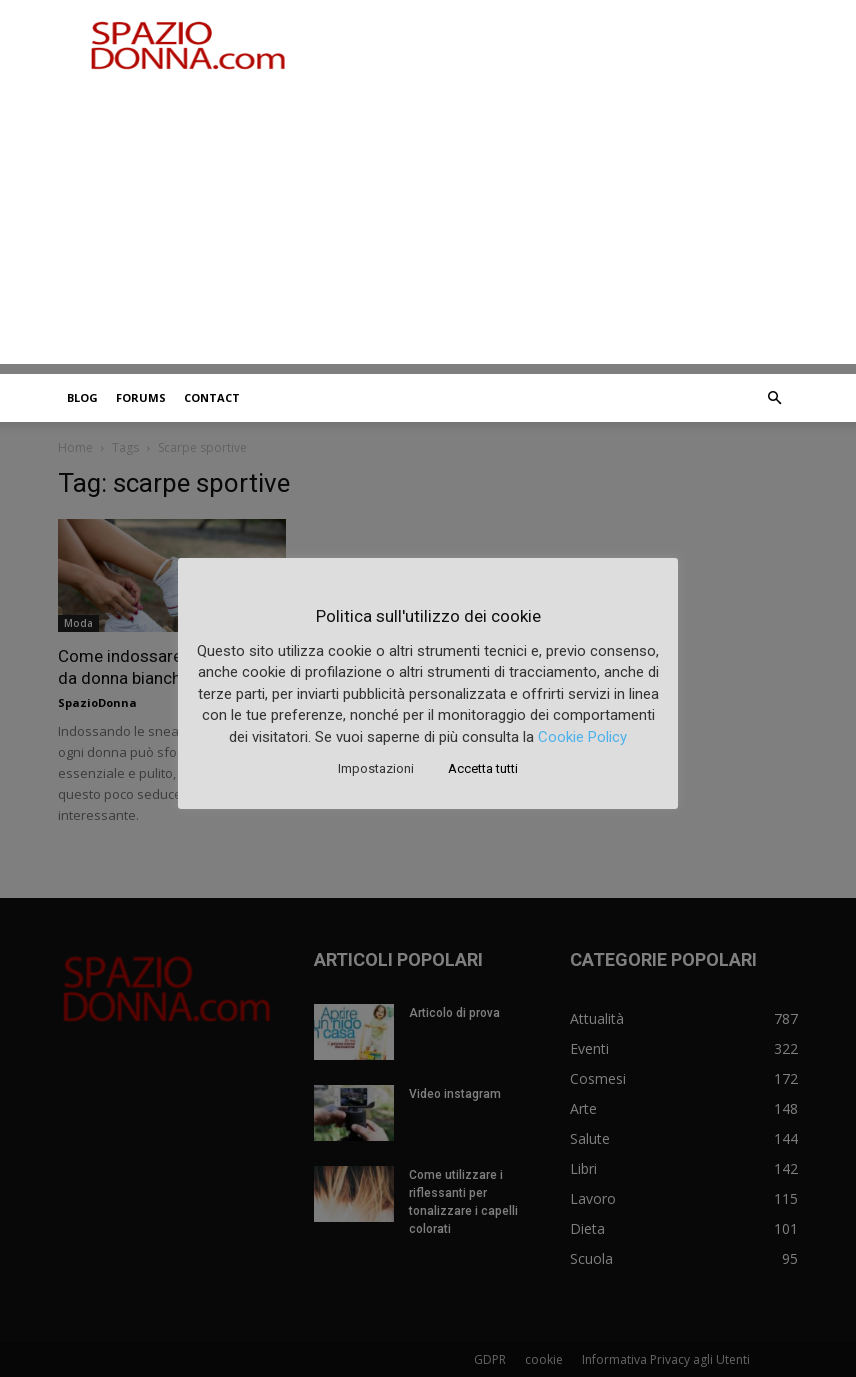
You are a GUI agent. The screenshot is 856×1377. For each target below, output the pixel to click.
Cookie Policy (582, 737)
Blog (82, 397)
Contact (212, 397)
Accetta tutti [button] (483, 768)
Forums (141, 397)
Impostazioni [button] (376, 768)
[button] (774, 398)
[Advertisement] (428, 224)
